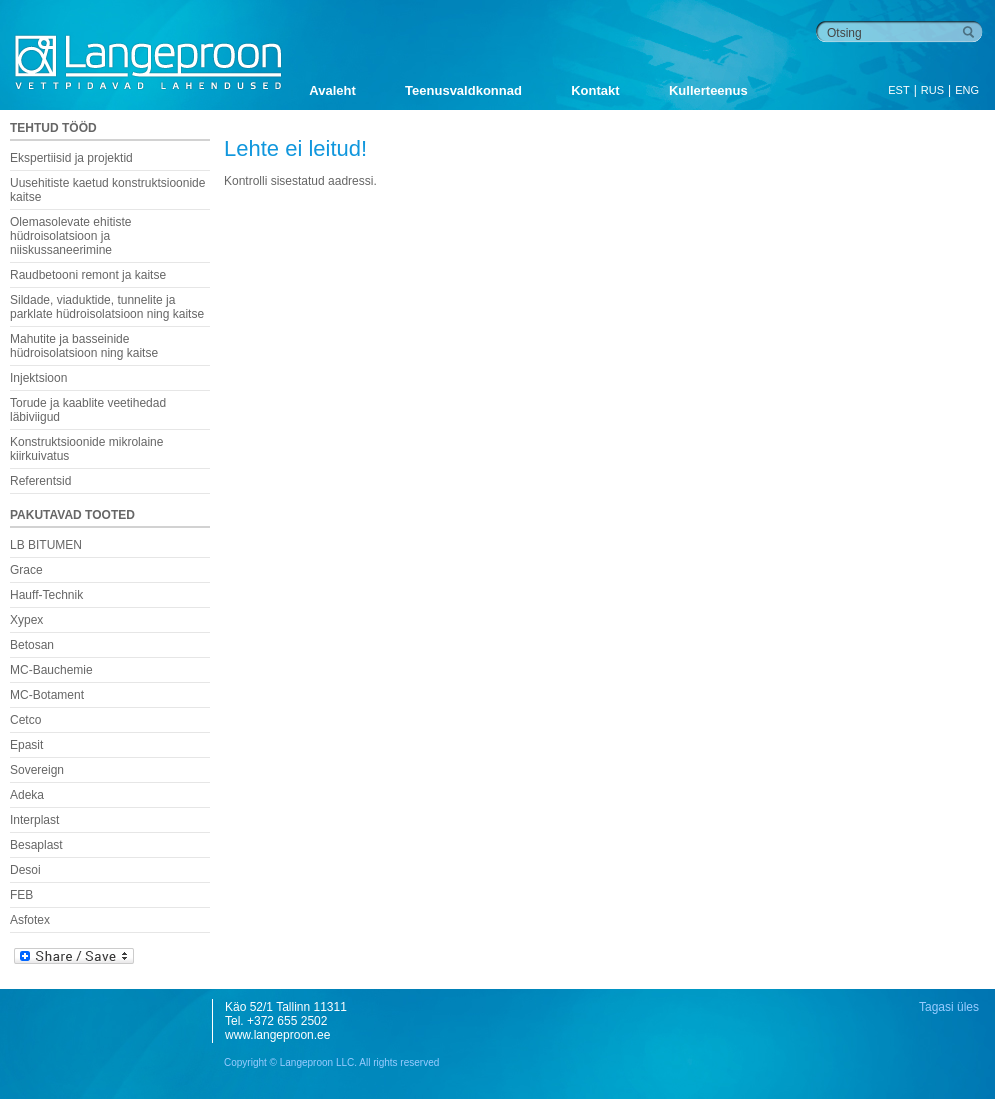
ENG (967, 90)
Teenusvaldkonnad (463, 90)
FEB (21, 895)
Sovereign (37, 770)
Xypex (26, 620)
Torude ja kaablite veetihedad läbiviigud (88, 410)
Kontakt (595, 90)
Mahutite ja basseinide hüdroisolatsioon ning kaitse (84, 346)
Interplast (34, 820)
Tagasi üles (949, 1007)
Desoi (25, 870)
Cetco (25, 720)
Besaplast (36, 845)
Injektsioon (38, 378)
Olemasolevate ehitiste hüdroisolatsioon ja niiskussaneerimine (70, 236)
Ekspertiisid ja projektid (71, 158)
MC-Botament (47, 695)
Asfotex (30, 920)
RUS (932, 90)
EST (898, 90)
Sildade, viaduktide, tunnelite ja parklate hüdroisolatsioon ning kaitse (107, 307)
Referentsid (40, 481)
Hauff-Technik (46, 595)
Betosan (32, 645)
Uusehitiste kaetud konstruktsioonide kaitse (107, 190)
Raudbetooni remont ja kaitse (88, 275)
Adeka (27, 795)
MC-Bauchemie (51, 670)
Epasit (26, 745)
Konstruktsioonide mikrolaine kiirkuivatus (86, 449)
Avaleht (332, 90)
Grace (26, 570)
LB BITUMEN (46, 545)
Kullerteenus (708, 90)
